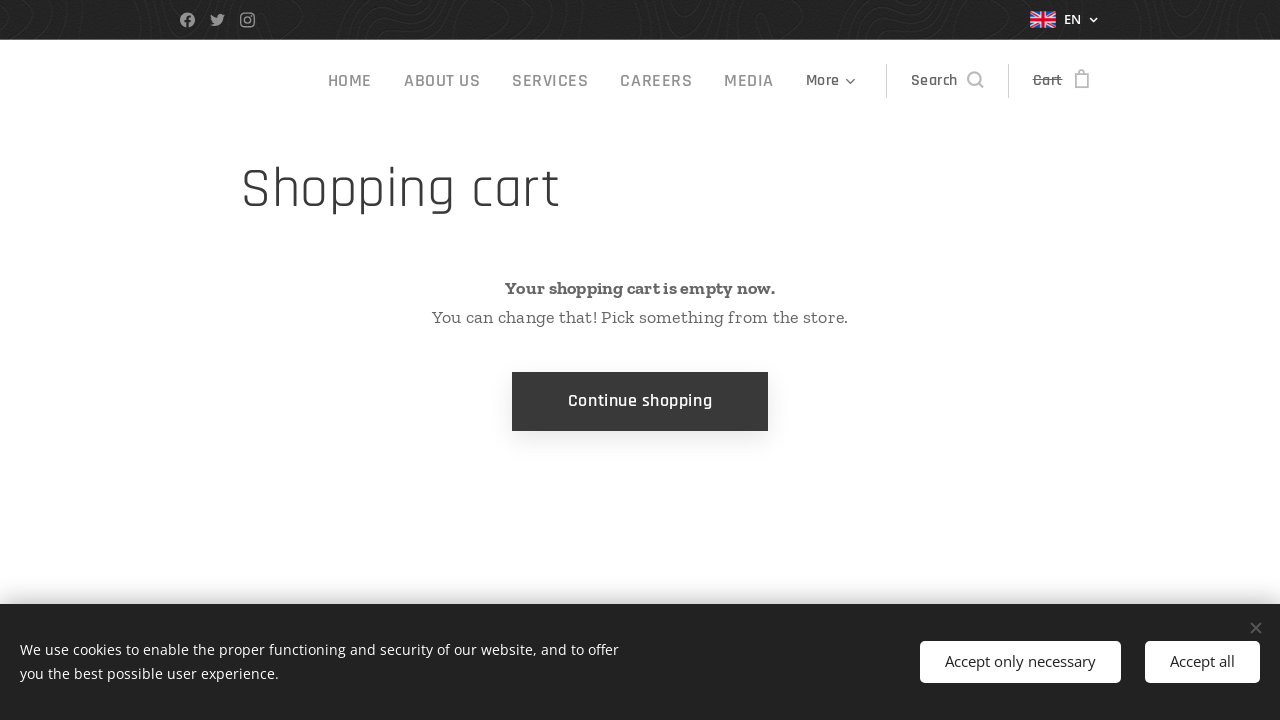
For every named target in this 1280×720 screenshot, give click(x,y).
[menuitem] (387, 81)
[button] (947, 81)
